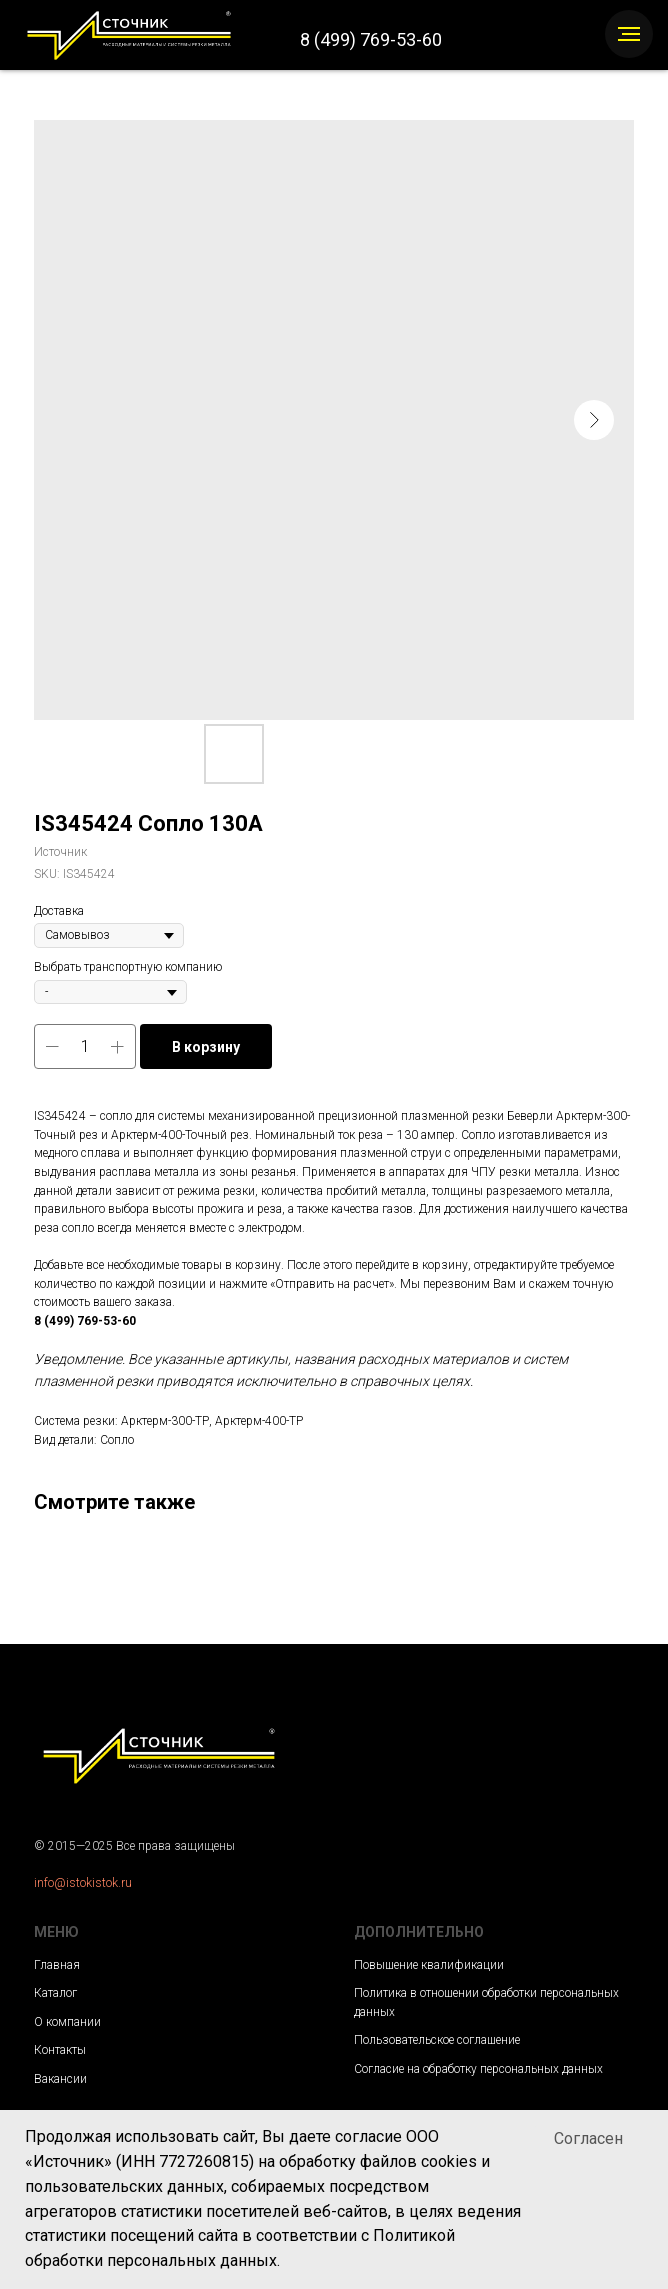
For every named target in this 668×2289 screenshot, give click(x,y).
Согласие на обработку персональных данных (478, 2069)
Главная (57, 1965)
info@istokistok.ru (83, 1883)
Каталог (55, 1993)
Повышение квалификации (429, 1965)
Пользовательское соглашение (437, 2040)
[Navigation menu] (629, 34)
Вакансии (60, 2079)
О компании (67, 2022)
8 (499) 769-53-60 (371, 39)
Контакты (60, 2050)
